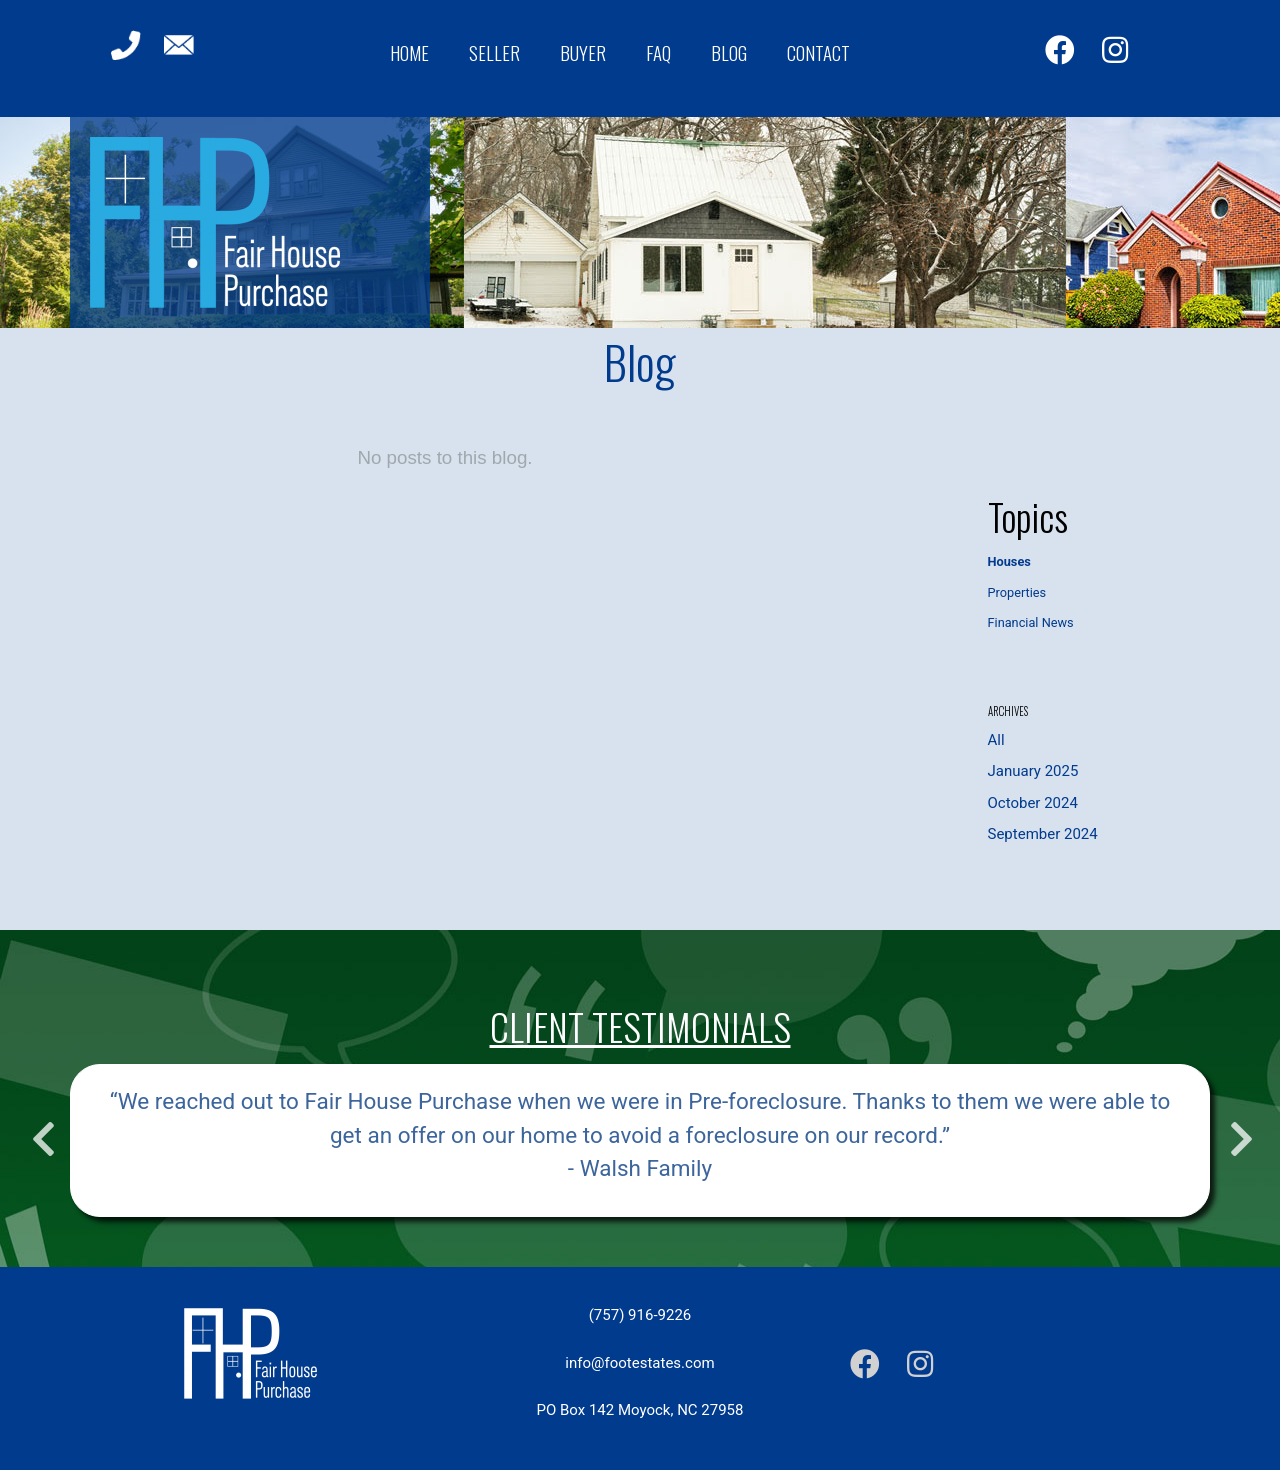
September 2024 (1043, 834)
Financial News (1031, 622)
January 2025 (1033, 771)
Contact (818, 52)
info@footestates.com (639, 1363)
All (996, 740)
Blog (729, 52)
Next (1239, 1129)
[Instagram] (1115, 50)
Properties (1017, 592)
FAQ (658, 52)
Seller (494, 52)
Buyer (583, 52)
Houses (1009, 561)
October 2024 (1033, 803)
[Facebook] (1060, 50)
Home (409, 52)
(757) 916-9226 (640, 1315)
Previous (41, 1129)
